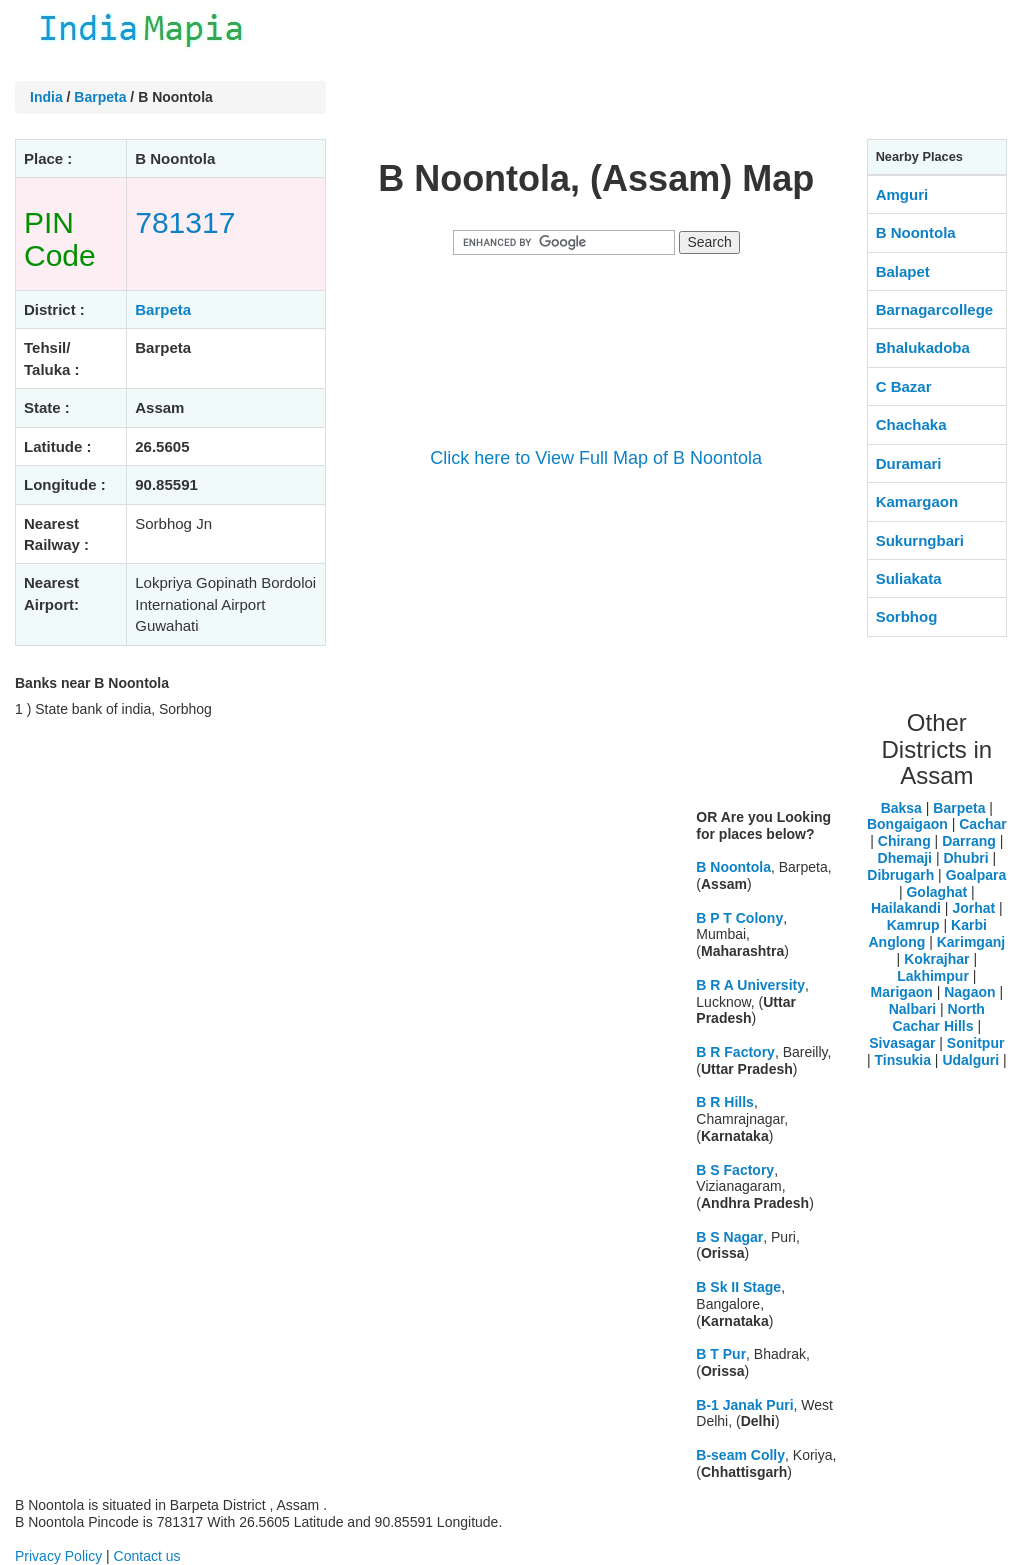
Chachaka (911, 424)
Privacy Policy (58, 1556)
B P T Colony (739, 918)
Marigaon (902, 992)
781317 (185, 222)
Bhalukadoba (923, 347)
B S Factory (735, 1170)
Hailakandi (906, 908)
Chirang (904, 841)
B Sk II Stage (738, 1287)
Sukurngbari (920, 540)
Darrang (969, 841)
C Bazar (904, 386)
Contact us (147, 1556)
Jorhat (973, 908)
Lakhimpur (933, 976)
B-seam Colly (740, 1455)
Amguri (902, 194)
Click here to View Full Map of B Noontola (596, 458)
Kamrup (913, 925)
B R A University (750, 985)
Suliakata (909, 578)
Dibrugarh (900, 875)
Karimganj (971, 942)
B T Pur (721, 1354)
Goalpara (976, 875)
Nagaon (969, 992)
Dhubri (965, 858)
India (46, 97)
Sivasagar (902, 1043)
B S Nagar (729, 1237)
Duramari (909, 463)
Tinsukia (902, 1060)
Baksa (901, 808)
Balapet (903, 271)
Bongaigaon (907, 824)
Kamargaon (917, 501)
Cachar (982, 824)
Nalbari (912, 1009)
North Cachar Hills (939, 1017)
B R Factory (735, 1052)
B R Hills (725, 1102)
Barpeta (100, 97)
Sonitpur (976, 1043)
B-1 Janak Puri (744, 1405)
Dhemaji (905, 858)
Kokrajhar (936, 959)
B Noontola (733, 867)
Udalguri (970, 1060)
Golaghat (936, 892)
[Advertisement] (596, 652)
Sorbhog (907, 616)
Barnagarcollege (935, 309)
